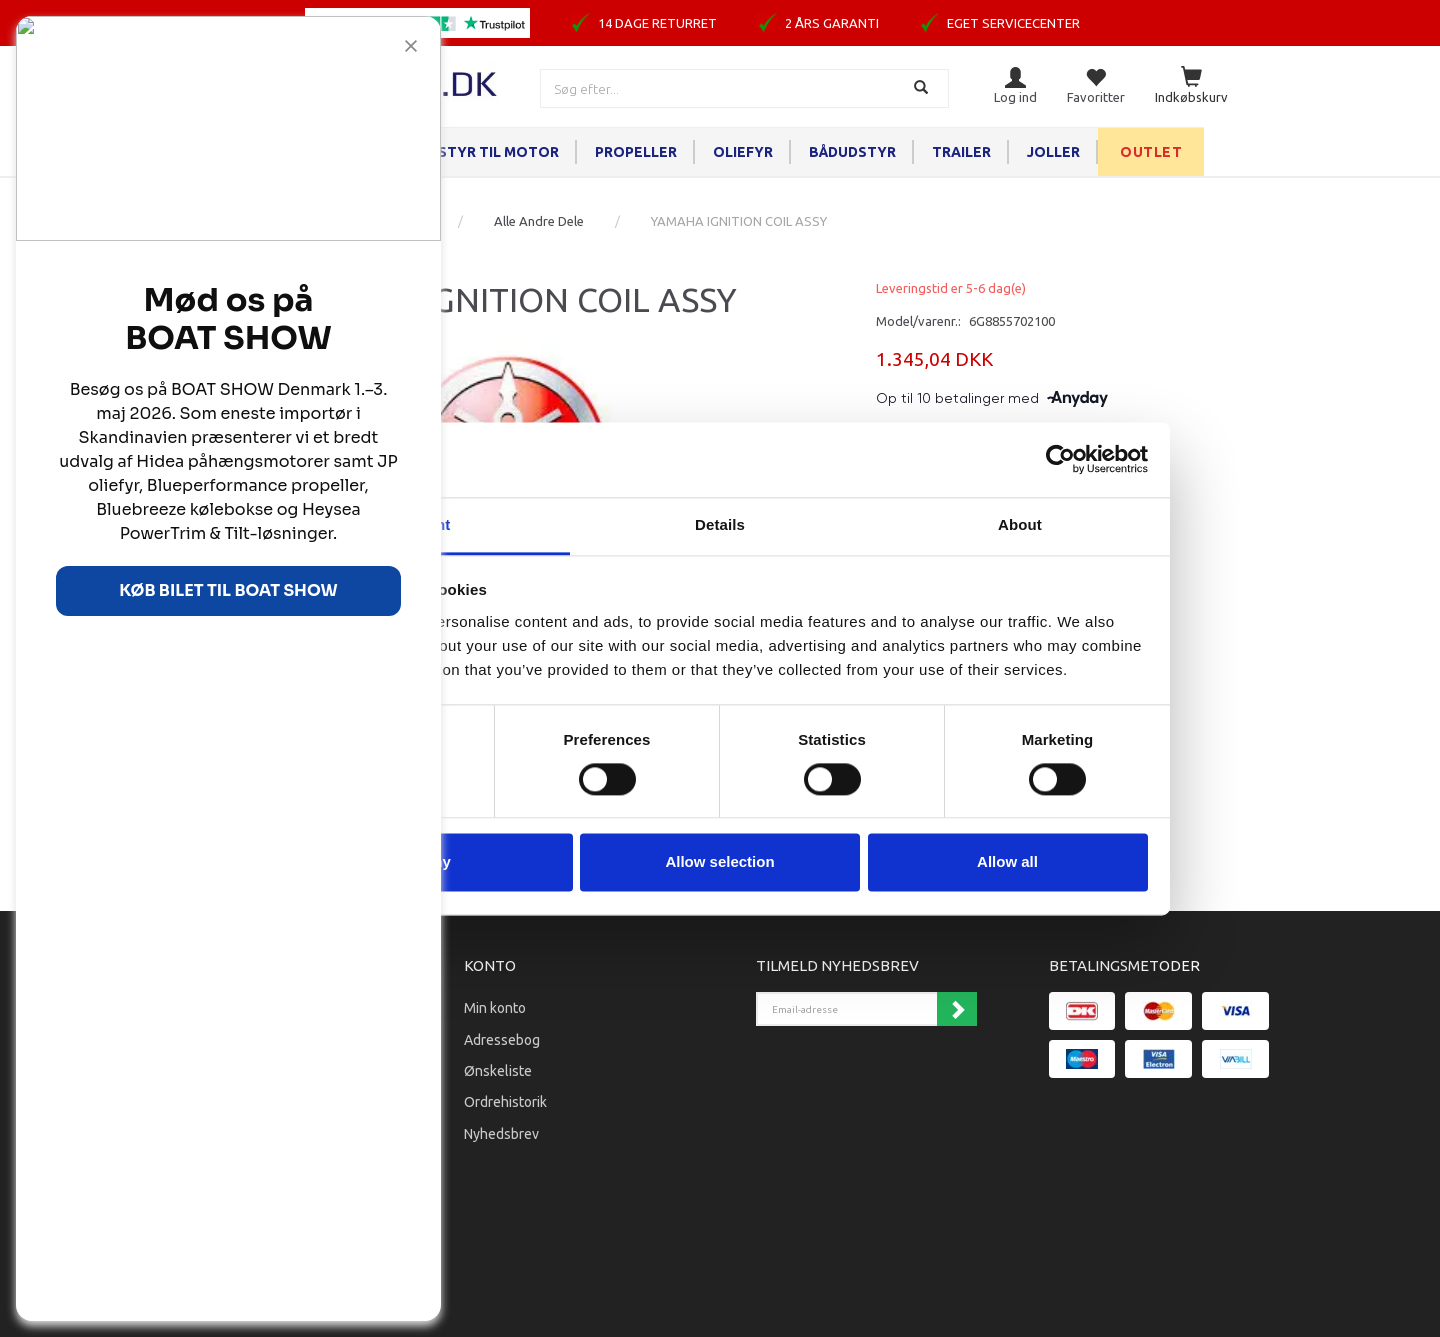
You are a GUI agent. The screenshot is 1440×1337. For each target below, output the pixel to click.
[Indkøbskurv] (1191, 86)
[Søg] (923, 88)
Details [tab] (720, 524)
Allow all (1007, 862)
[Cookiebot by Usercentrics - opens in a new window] (1060, 459)
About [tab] (1020, 524)
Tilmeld (957, 1009)
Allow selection (719, 862)
